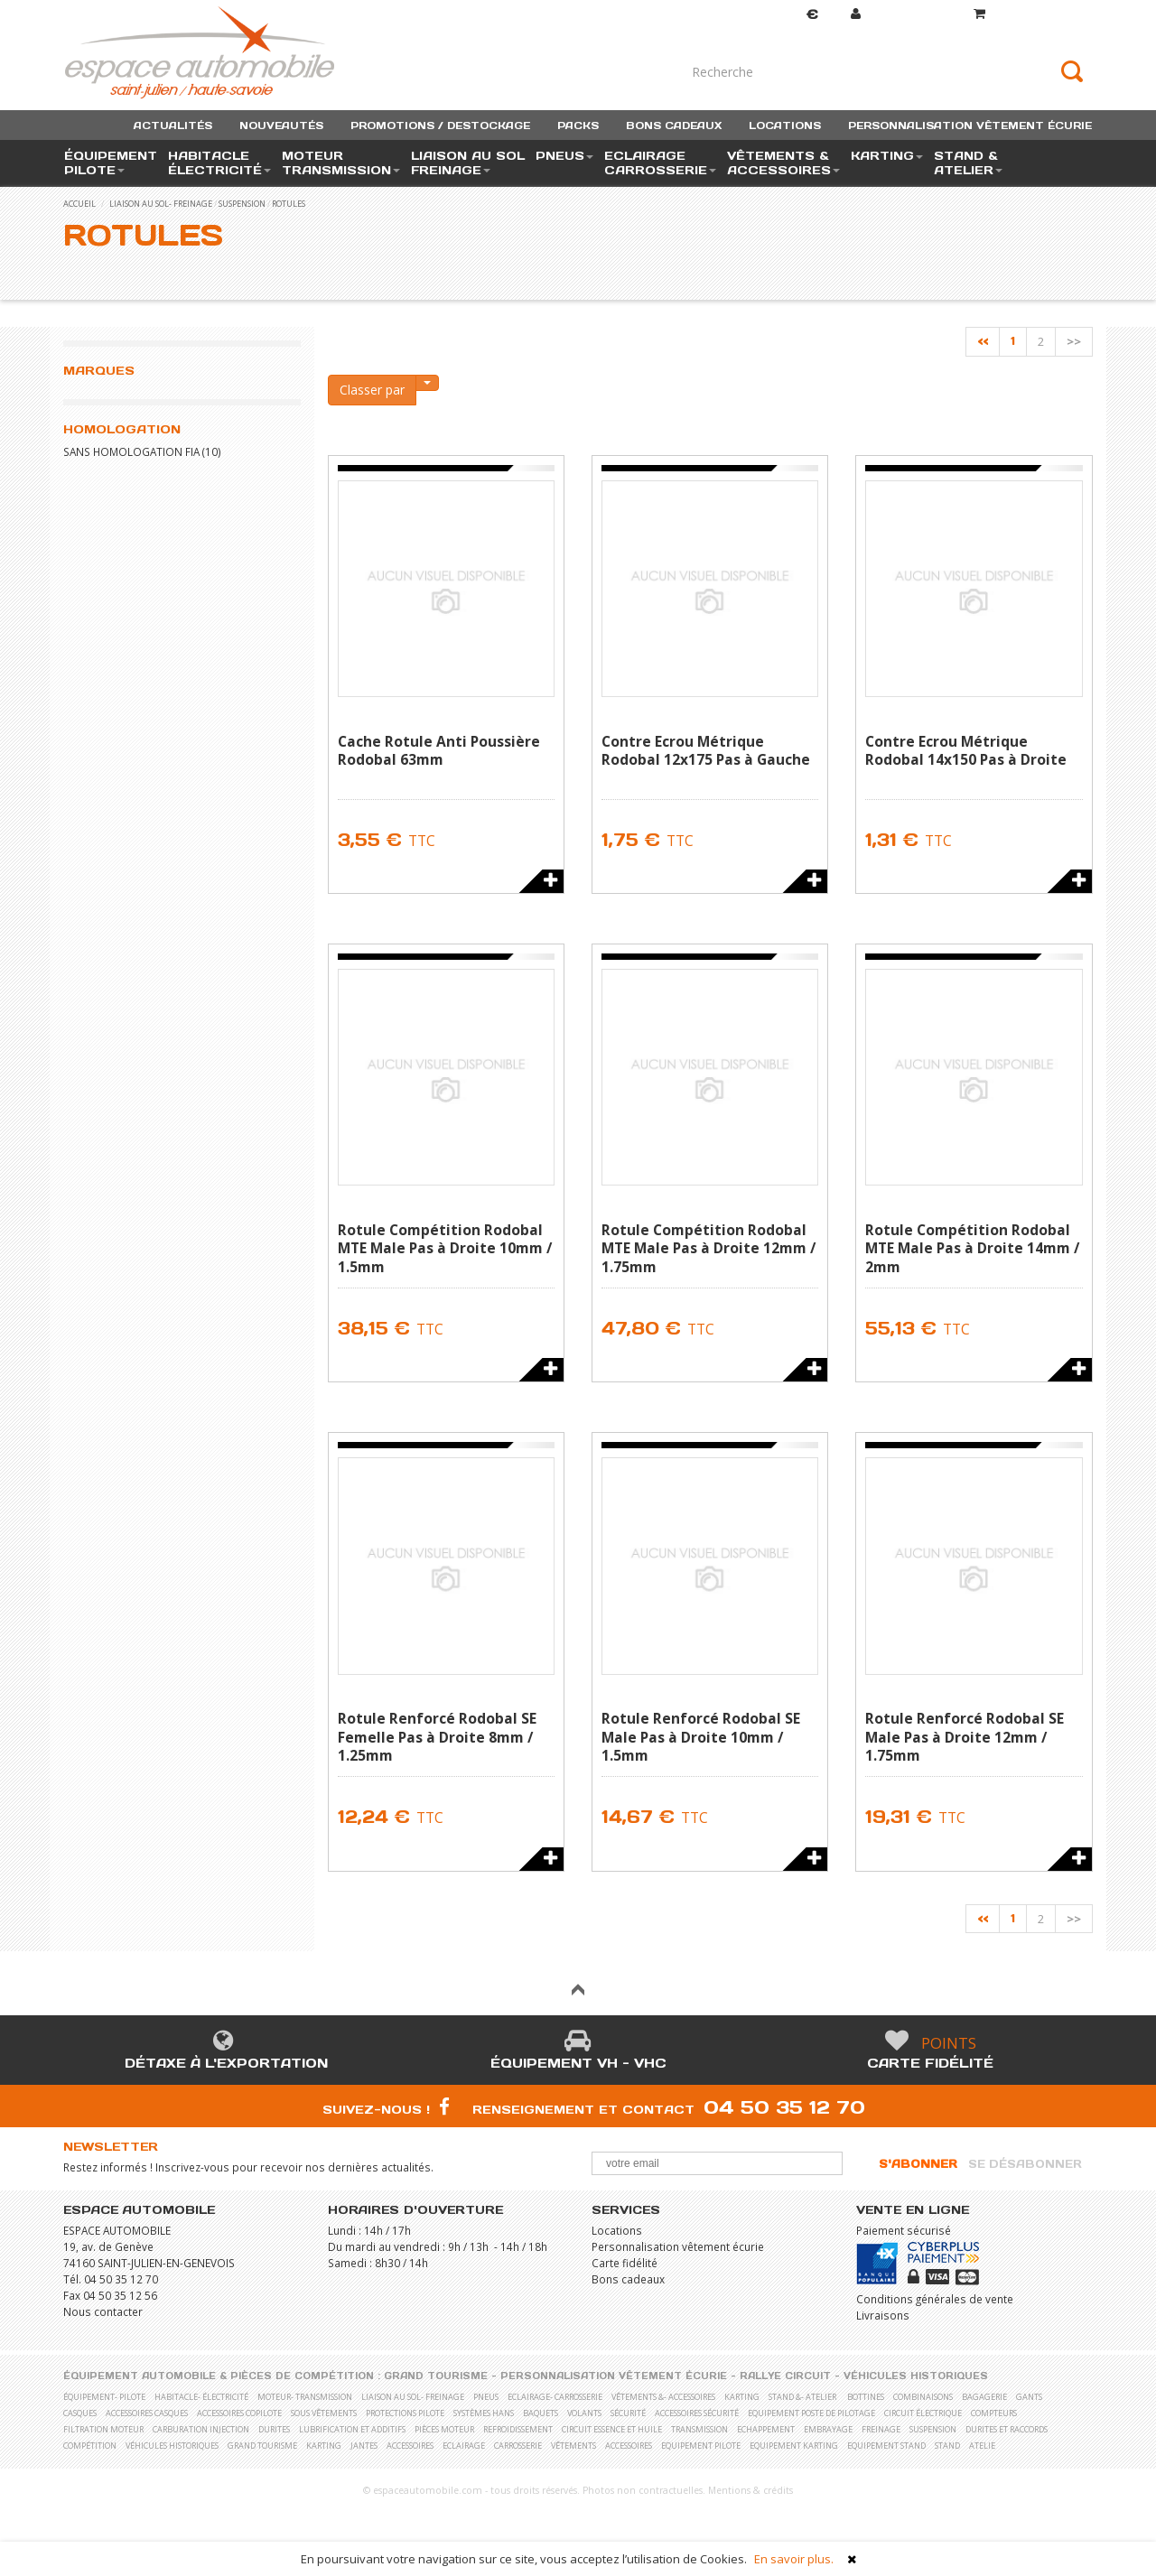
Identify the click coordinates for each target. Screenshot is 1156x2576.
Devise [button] (795, 15)
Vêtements (573, 2445)
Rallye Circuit (785, 2376)
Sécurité (628, 2413)
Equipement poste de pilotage (811, 2413)
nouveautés (281, 125)
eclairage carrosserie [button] (660, 163)
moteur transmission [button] (341, 163)
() (1033, 14)
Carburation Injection (201, 2429)
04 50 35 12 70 (784, 2107)
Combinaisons (923, 2397)
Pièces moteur (444, 2429)
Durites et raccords (1006, 2429)
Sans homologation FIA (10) (142, 451)
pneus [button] (564, 155)
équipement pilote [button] (110, 163)
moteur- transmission (304, 2397)
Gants (1029, 2397)
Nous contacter (103, 2311)
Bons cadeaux (628, 2279)
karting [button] (887, 155)
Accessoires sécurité (697, 2413)
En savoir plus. (794, 2559)
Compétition (90, 2445)
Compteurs (994, 2413)
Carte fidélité (930, 2063)
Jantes (364, 2445)
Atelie (982, 2445)
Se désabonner (1025, 2164)
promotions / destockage (440, 125)
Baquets (540, 2413)
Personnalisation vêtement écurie (678, 2246)
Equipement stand (886, 2445)
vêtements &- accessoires (663, 2397)
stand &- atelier (802, 2397)
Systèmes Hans (483, 2413)
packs (578, 125)
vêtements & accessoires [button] (783, 163)
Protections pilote (405, 2413)
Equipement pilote (701, 2445)
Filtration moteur (103, 2429)
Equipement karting (794, 2445)
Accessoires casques (147, 2413)
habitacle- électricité (201, 2397)
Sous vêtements (324, 2413)
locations (785, 125)
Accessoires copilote (239, 2413)
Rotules (288, 203)
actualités (173, 125)
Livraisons (882, 2315)
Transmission (699, 2429)
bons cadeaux (674, 125)
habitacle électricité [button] (219, 163)
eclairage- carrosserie (555, 2397)
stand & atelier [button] (968, 163)
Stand (947, 2445)
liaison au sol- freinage (160, 203)
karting (742, 2397)
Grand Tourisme (436, 2376)
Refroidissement (518, 2429)
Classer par (372, 389)
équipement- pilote (104, 2397)
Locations (617, 2230)
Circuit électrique (923, 2413)
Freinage (881, 2429)
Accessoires (410, 2445)
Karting (323, 2445)
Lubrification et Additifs (352, 2429)
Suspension (242, 203)
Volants (584, 2413)
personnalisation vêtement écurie (970, 125)
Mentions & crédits (750, 2490)
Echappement (766, 2429)
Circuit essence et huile (612, 2429)
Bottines (865, 2397)
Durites (274, 2429)
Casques (80, 2413)
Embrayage (828, 2429)
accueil (79, 203)
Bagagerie (984, 2397)
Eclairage (464, 2445)
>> (1074, 341)
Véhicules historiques (916, 2376)
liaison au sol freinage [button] (468, 163)
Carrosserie (518, 2445)
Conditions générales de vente (934, 2299)
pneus (486, 2397)
